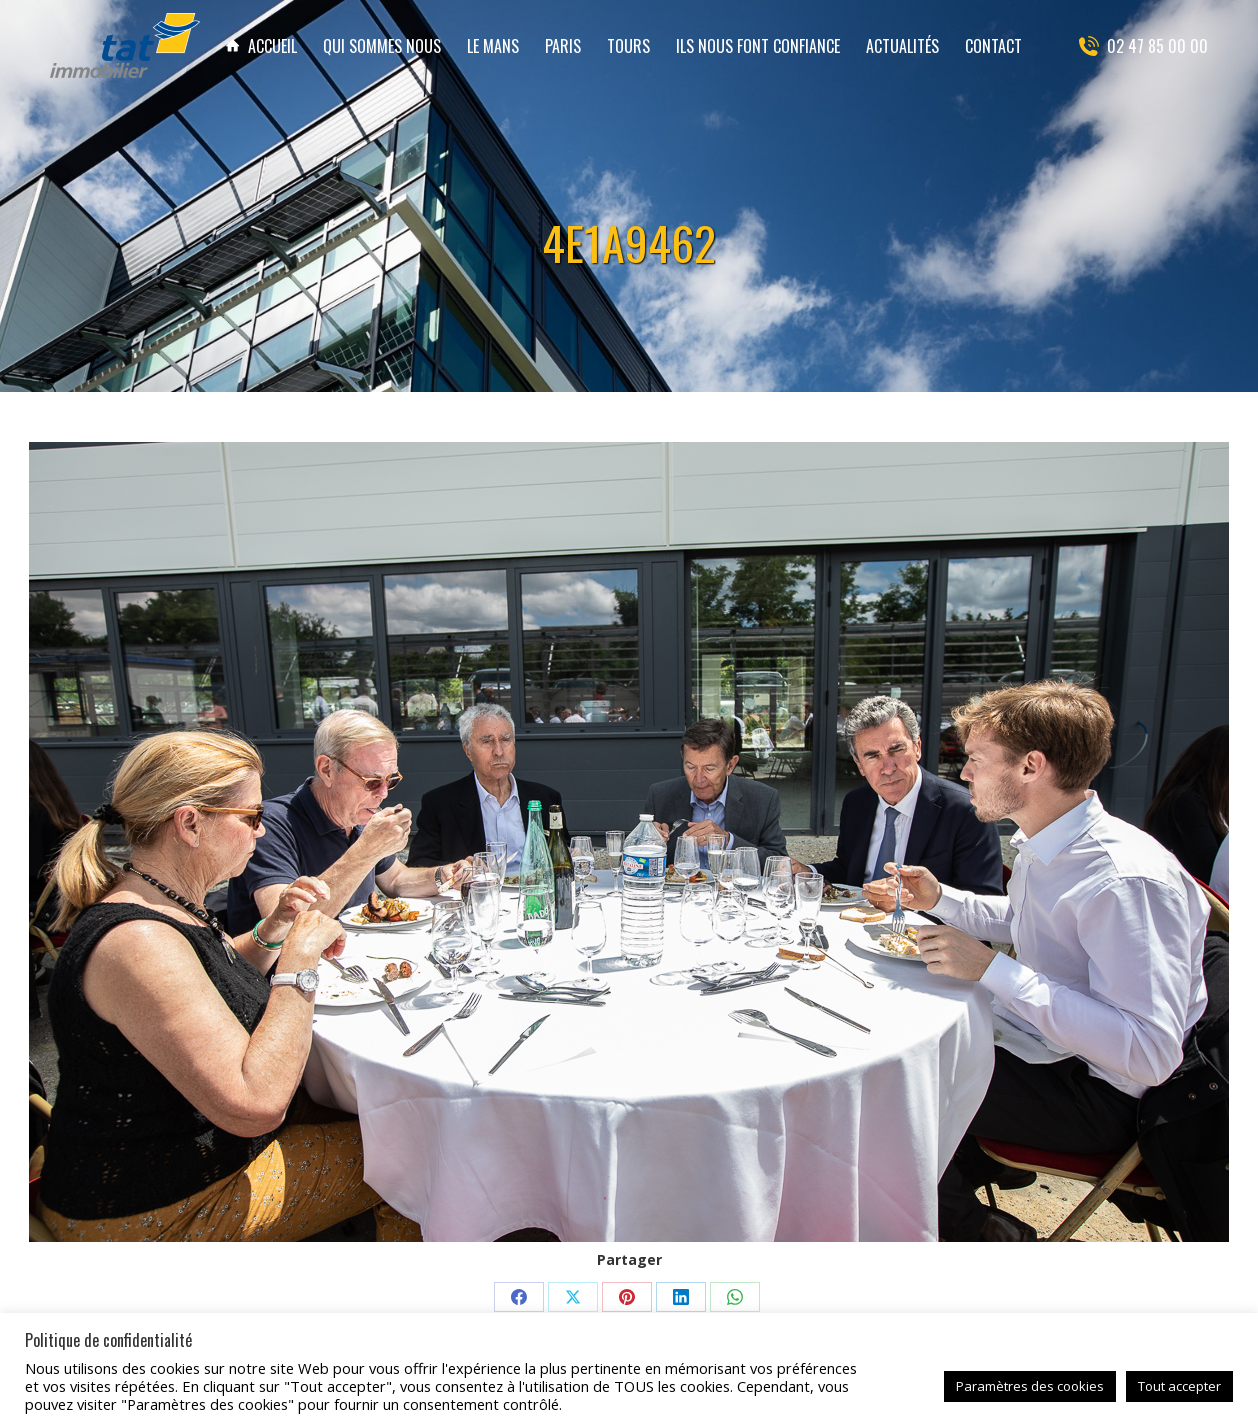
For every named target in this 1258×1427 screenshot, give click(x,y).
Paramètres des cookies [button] (1030, 1386)
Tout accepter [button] (1179, 1386)
